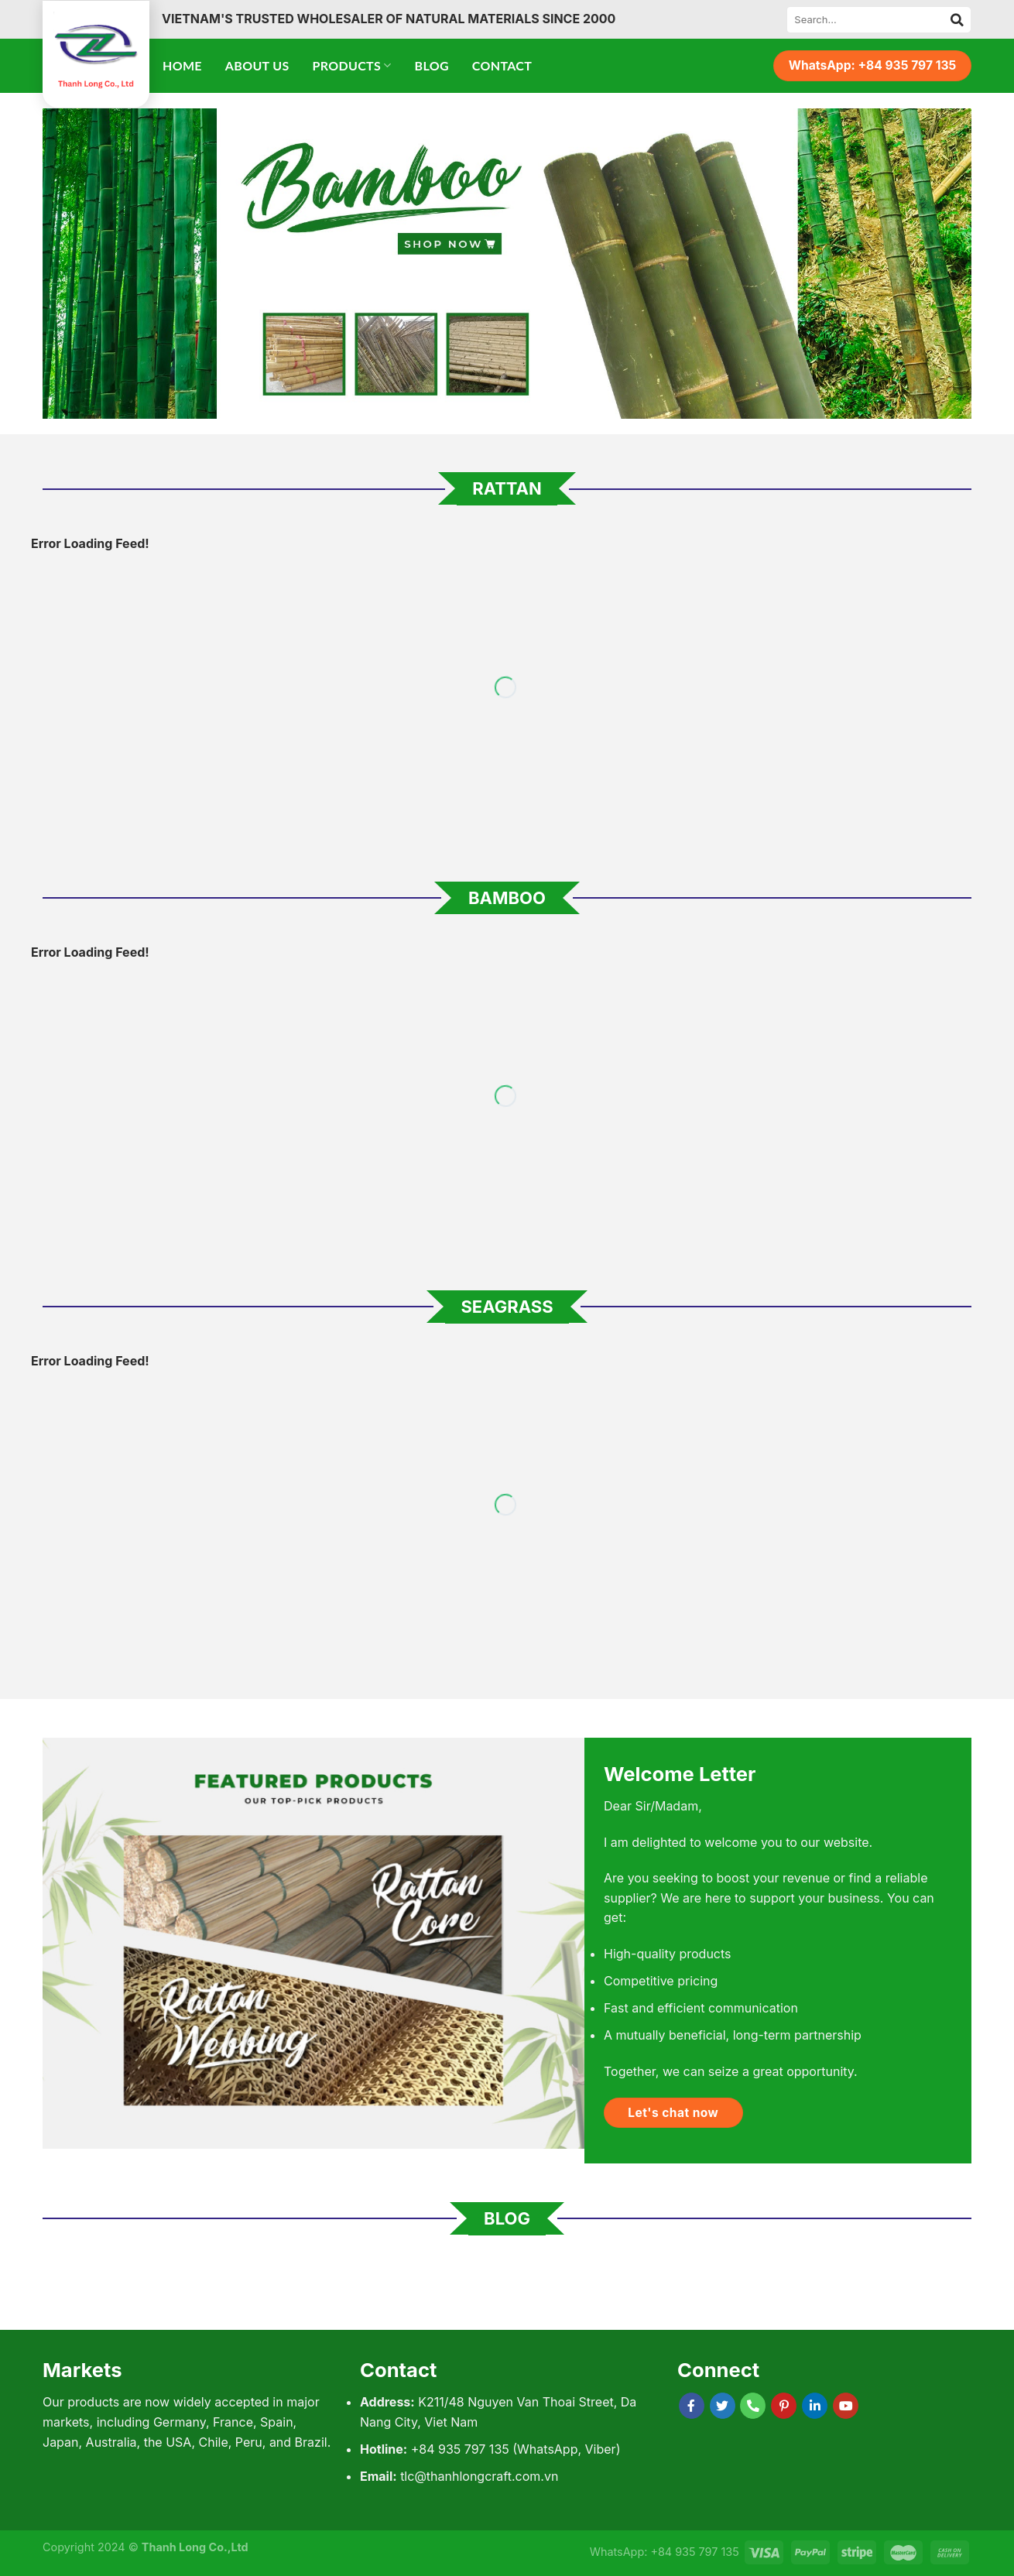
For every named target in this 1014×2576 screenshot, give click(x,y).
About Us (257, 65)
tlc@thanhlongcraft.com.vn (479, 2476)
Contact (502, 65)
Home (182, 65)
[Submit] (957, 19)
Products (352, 66)
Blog (432, 65)
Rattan (507, 488)
